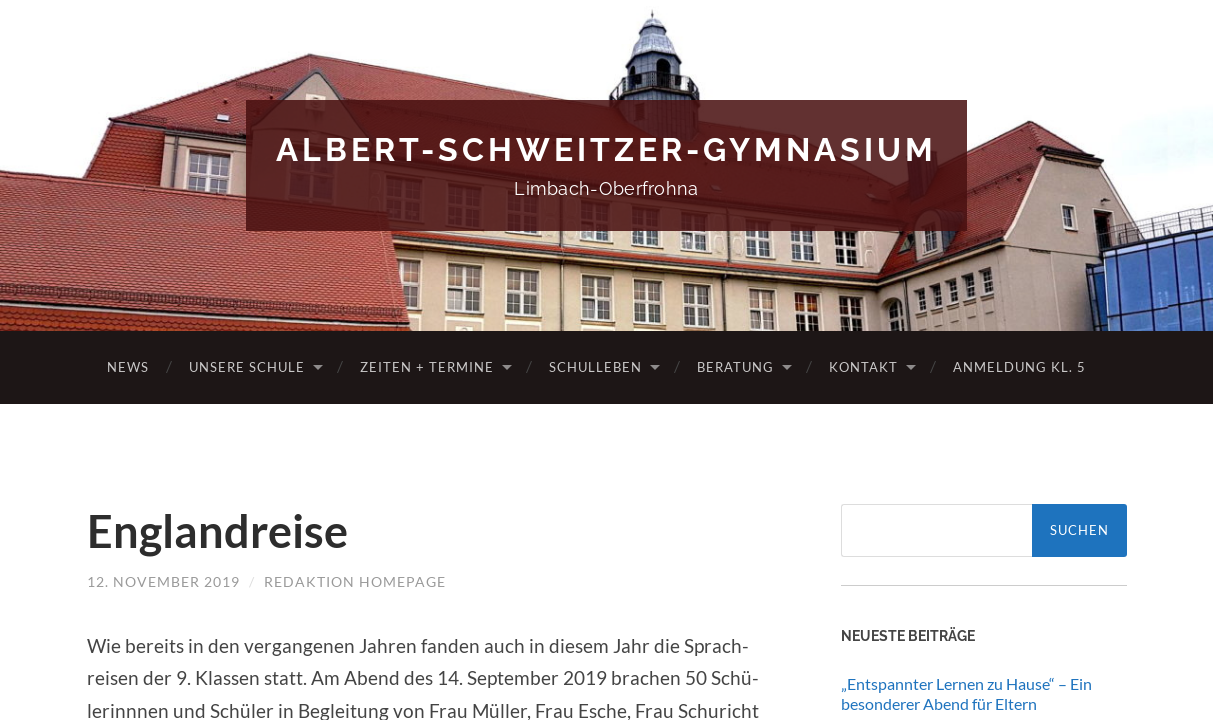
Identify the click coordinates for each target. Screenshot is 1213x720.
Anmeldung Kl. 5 (1019, 367)
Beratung (735, 367)
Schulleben (595, 367)
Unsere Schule (247, 367)
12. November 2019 (163, 581)
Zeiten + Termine (427, 367)
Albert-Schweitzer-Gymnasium (606, 149)
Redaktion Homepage (355, 581)
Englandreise (217, 531)
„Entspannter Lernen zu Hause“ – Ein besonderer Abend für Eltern (966, 694)
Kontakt (863, 367)
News (128, 367)
